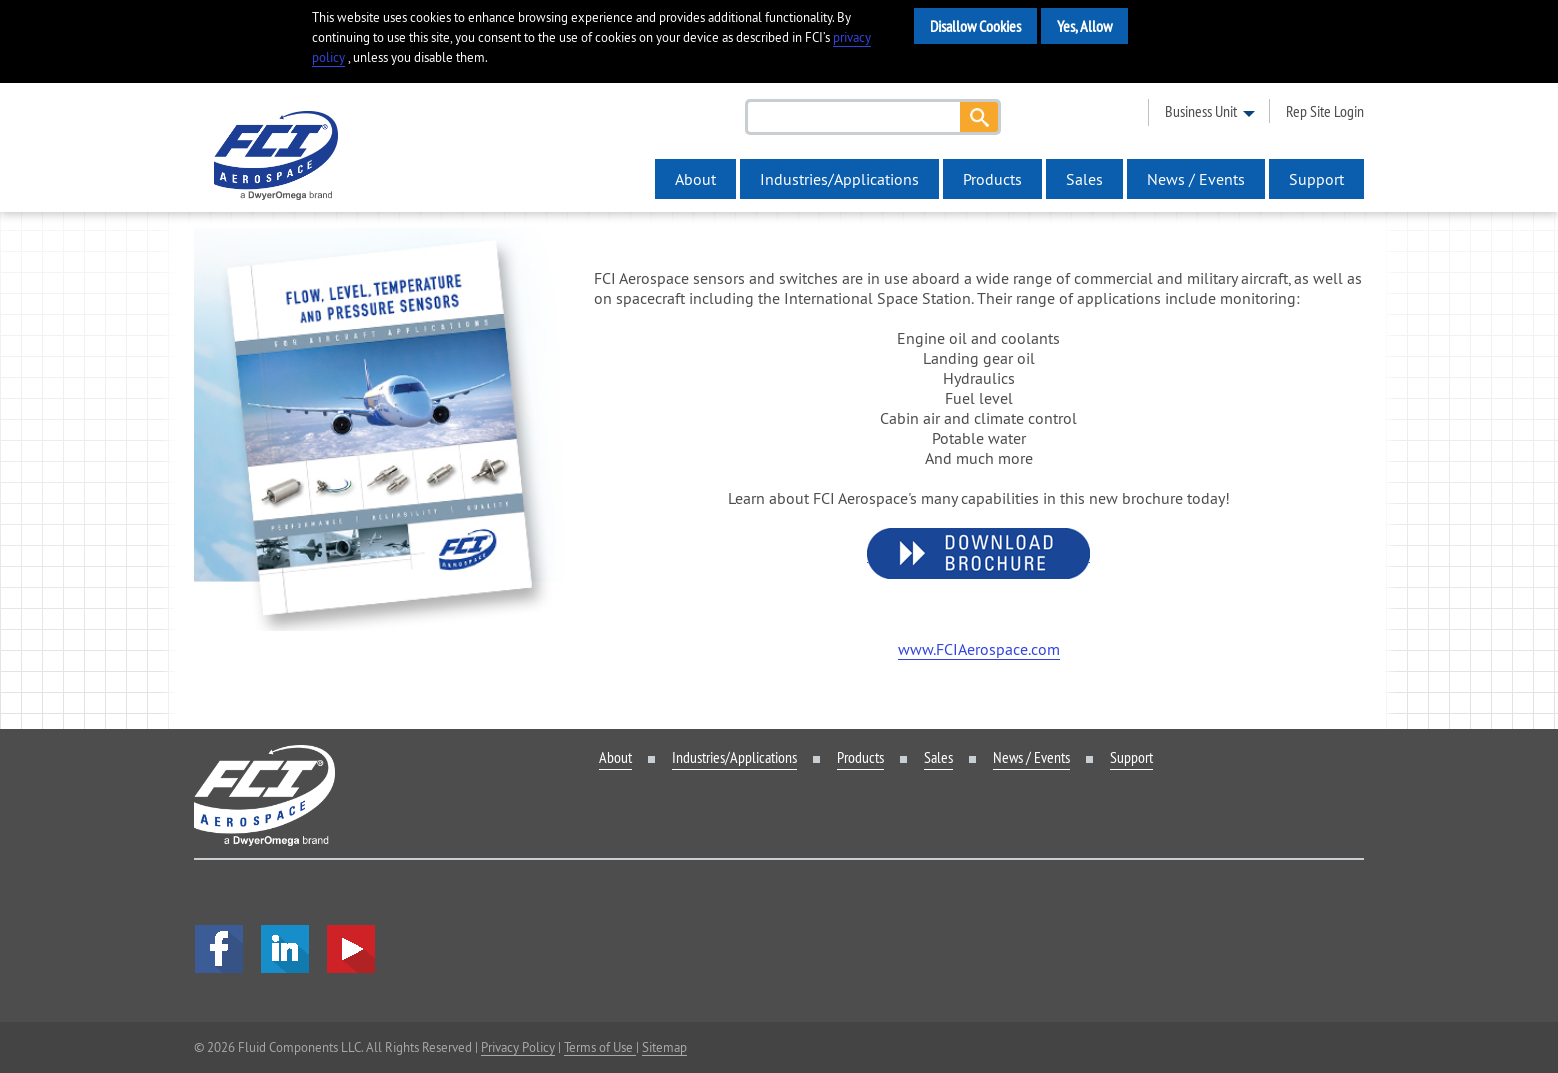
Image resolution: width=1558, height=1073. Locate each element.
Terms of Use (600, 1047)
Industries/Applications (839, 179)
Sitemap (664, 1047)
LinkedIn (285, 949)
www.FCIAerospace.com (979, 649)
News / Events (1196, 179)
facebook (219, 949)
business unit (1201, 111)
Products (992, 179)
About (695, 179)
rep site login (1325, 111)
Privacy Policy (518, 1047)
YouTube (351, 949)
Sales (1084, 179)
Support (1316, 179)
